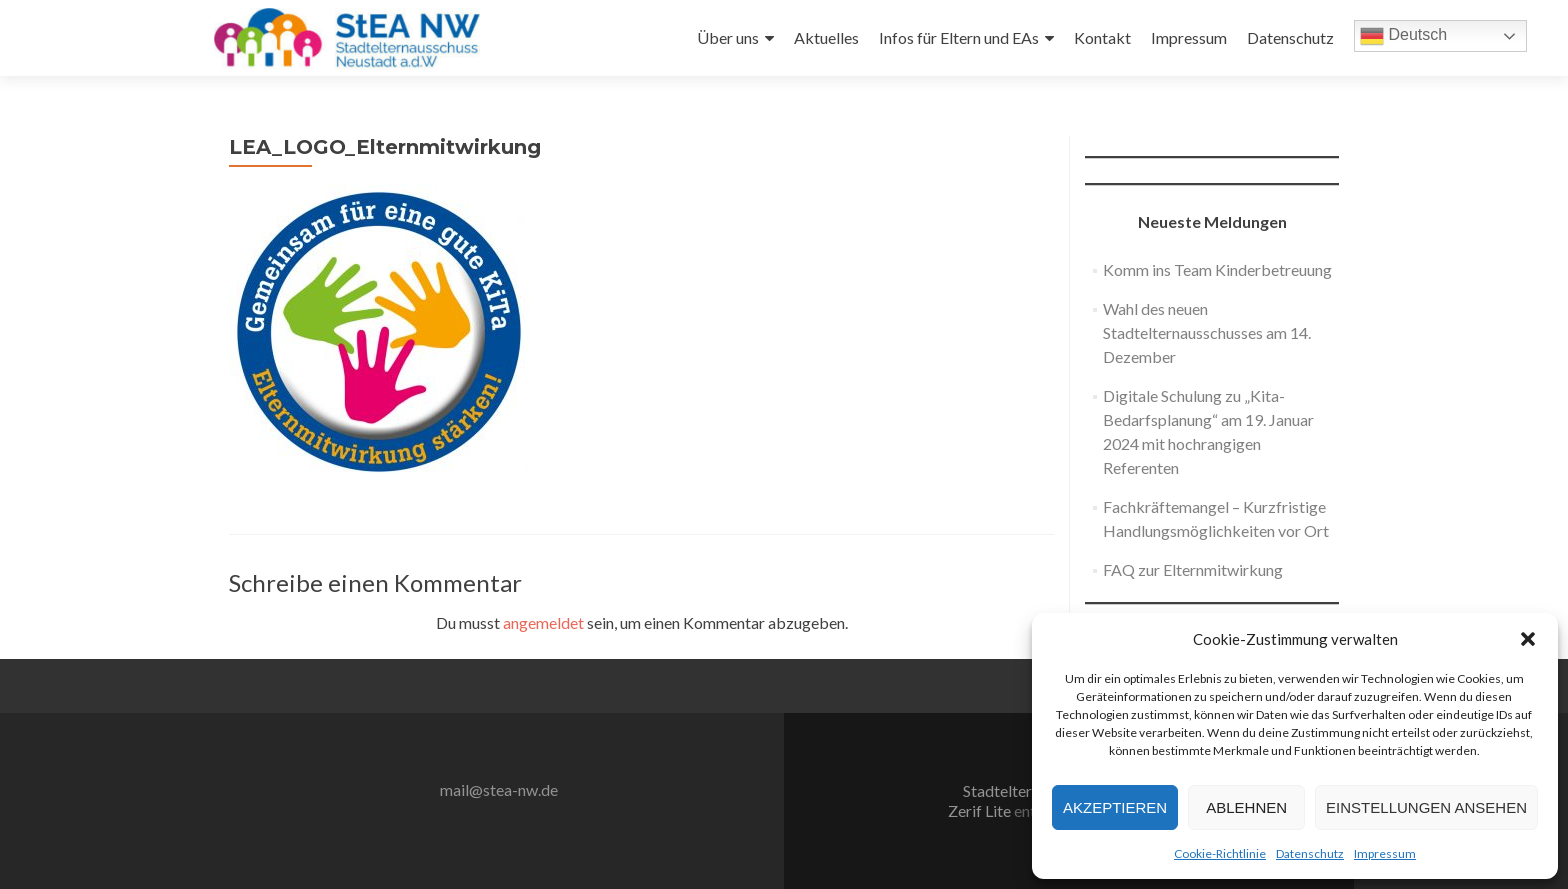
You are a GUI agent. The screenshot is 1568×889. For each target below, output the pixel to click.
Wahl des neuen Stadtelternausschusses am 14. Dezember (1207, 332)
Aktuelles (826, 37)
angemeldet (543, 622)
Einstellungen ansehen (1426, 807)
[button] (1528, 639)
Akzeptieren (1115, 807)
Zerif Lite (981, 810)
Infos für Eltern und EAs (959, 37)
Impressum (1385, 853)
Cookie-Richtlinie (1220, 853)
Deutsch (1403, 36)
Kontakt (1102, 37)
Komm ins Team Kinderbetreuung (1217, 269)
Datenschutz (1310, 853)
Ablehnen (1246, 807)
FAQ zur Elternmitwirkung (1193, 569)
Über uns (728, 37)
